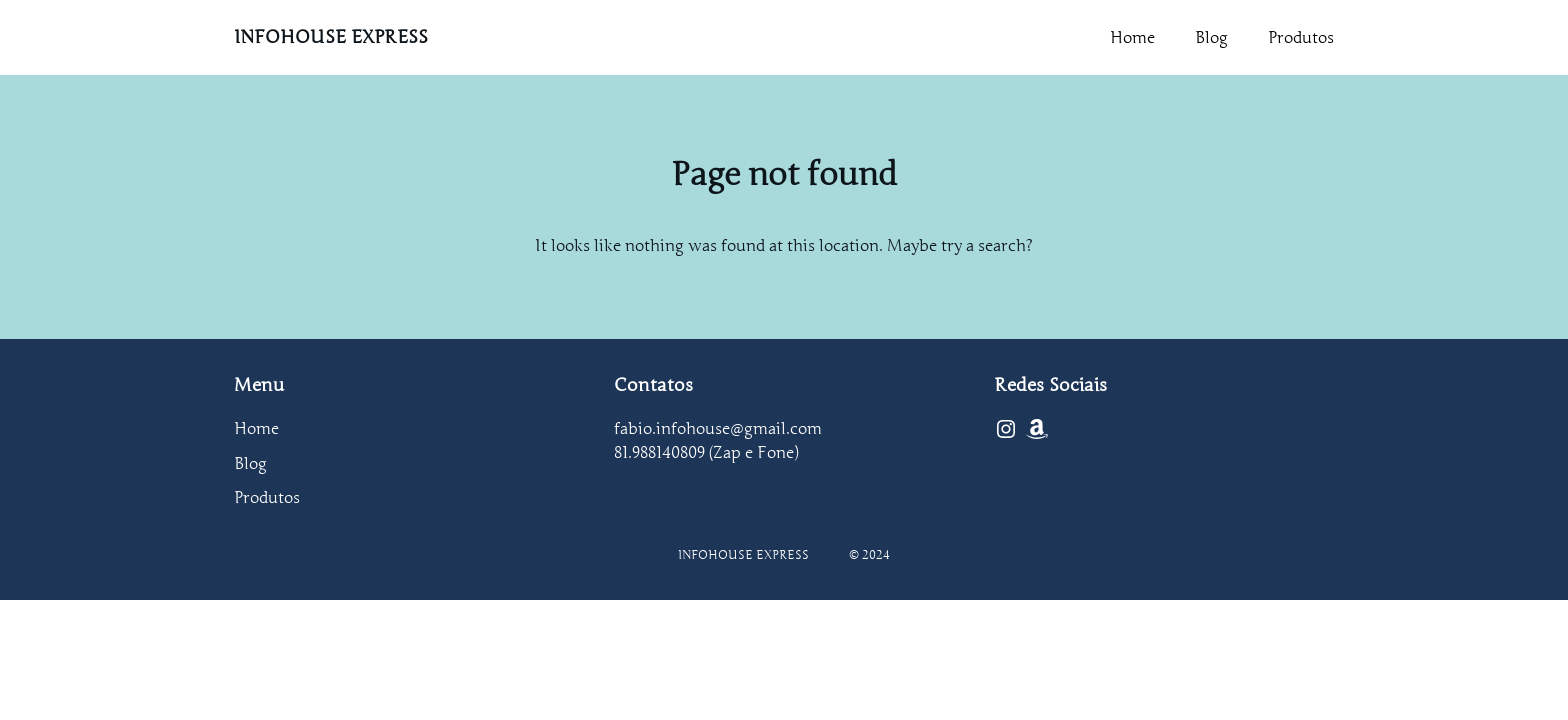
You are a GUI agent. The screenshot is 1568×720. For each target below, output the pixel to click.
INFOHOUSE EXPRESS (331, 37)
